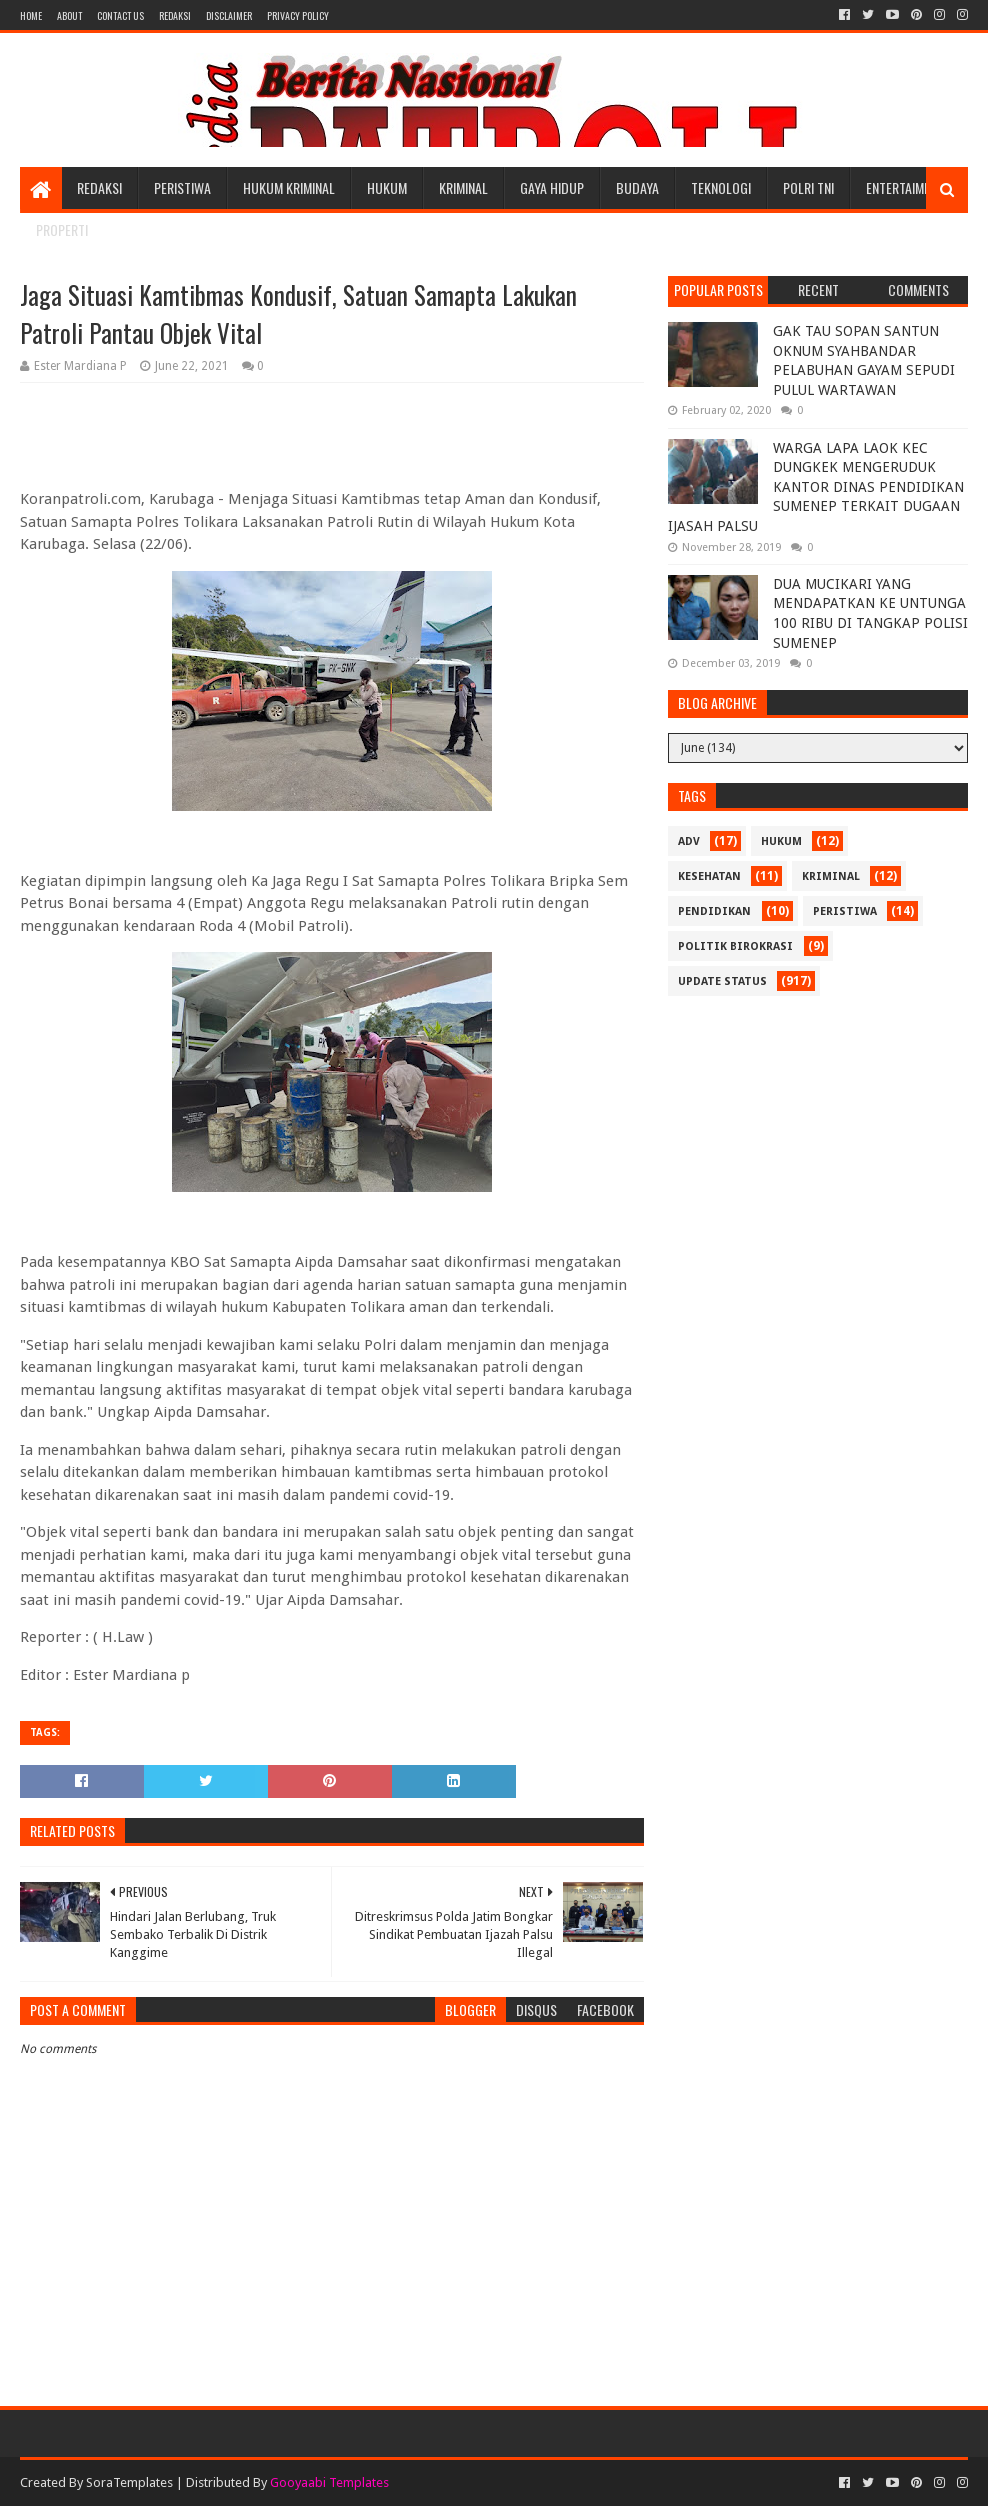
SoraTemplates (129, 2482)
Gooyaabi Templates (329, 2482)
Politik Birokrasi (735, 946)
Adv (689, 841)
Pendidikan (714, 911)
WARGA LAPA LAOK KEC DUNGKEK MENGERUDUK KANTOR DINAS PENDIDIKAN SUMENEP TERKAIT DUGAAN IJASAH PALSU (816, 487)
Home (31, 15)
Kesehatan (709, 876)
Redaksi (175, 15)
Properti (62, 229)
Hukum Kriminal (289, 187)
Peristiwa (182, 187)
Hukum (387, 187)
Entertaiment (905, 187)
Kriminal (463, 187)
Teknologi (721, 187)
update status (722, 981)
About (69, 15)
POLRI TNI (808, 187)
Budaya (637, 187)
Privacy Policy (298, 15)
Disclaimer (229, 15)
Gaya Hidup (552, 187)
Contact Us (120, 15)
